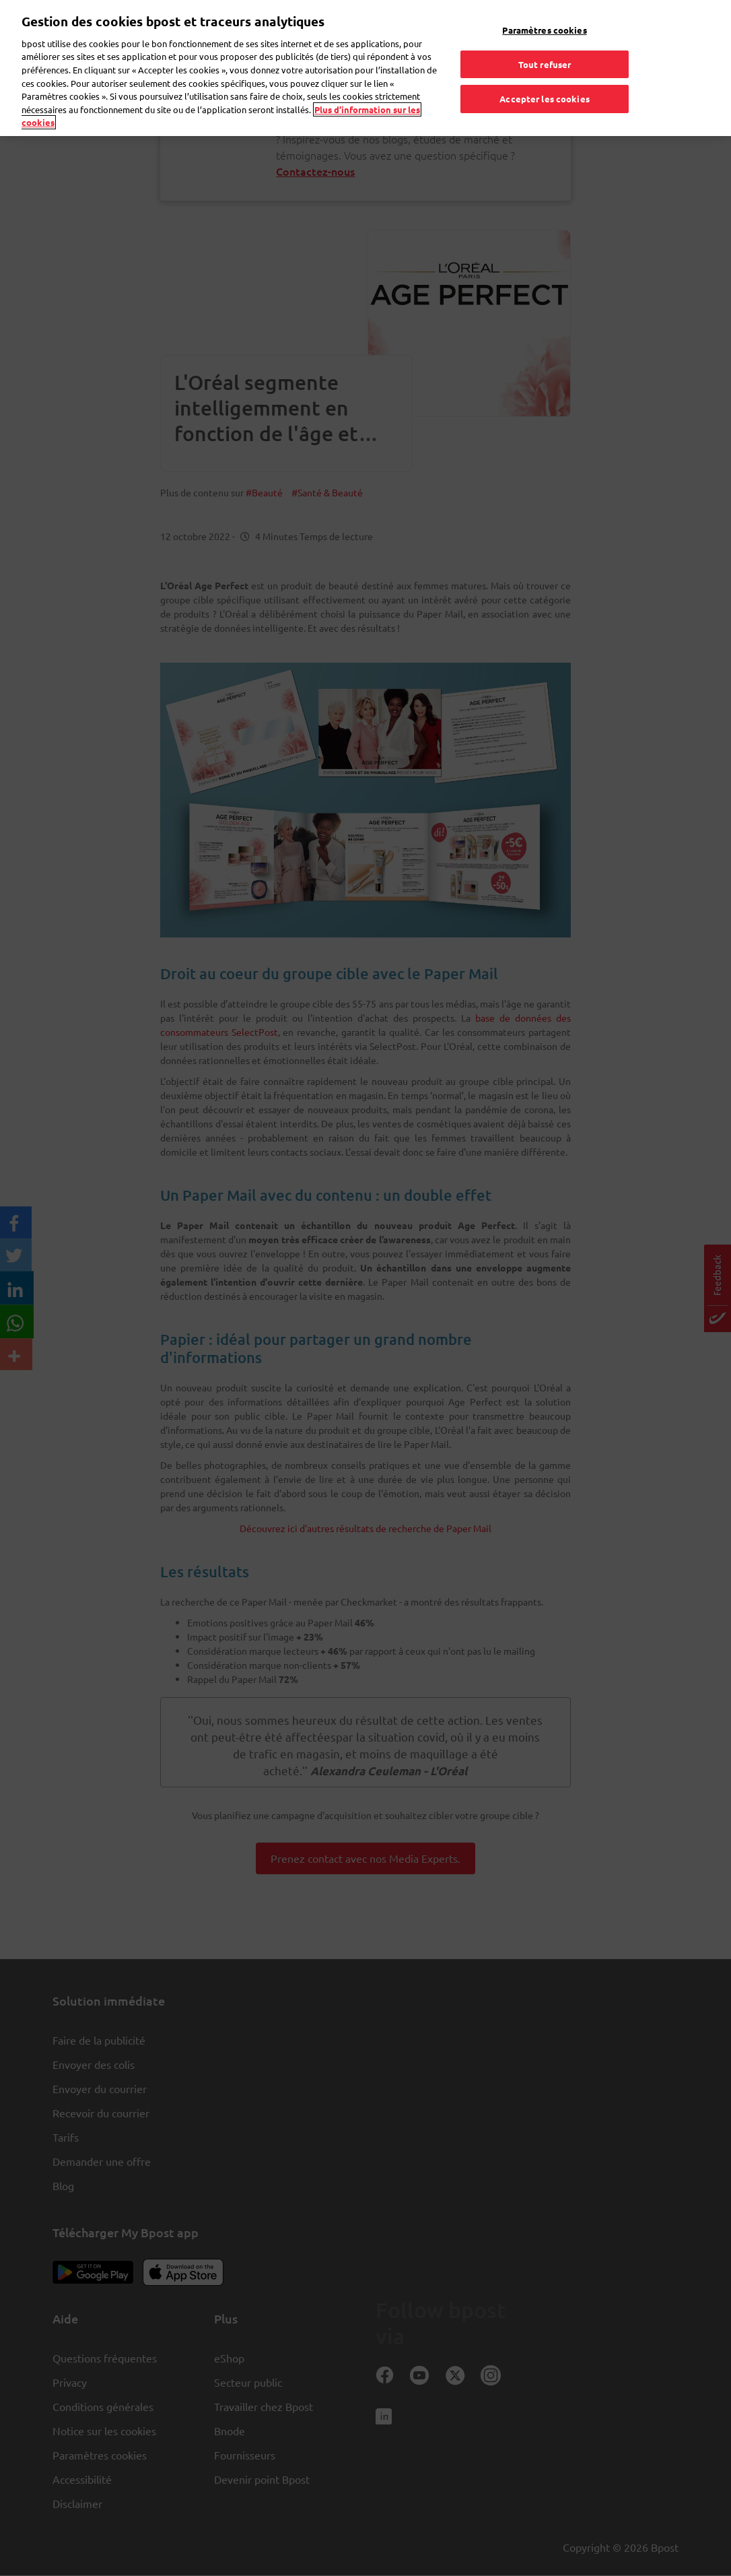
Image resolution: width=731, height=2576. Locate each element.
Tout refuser (544, 35)
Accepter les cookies (544, 70)
